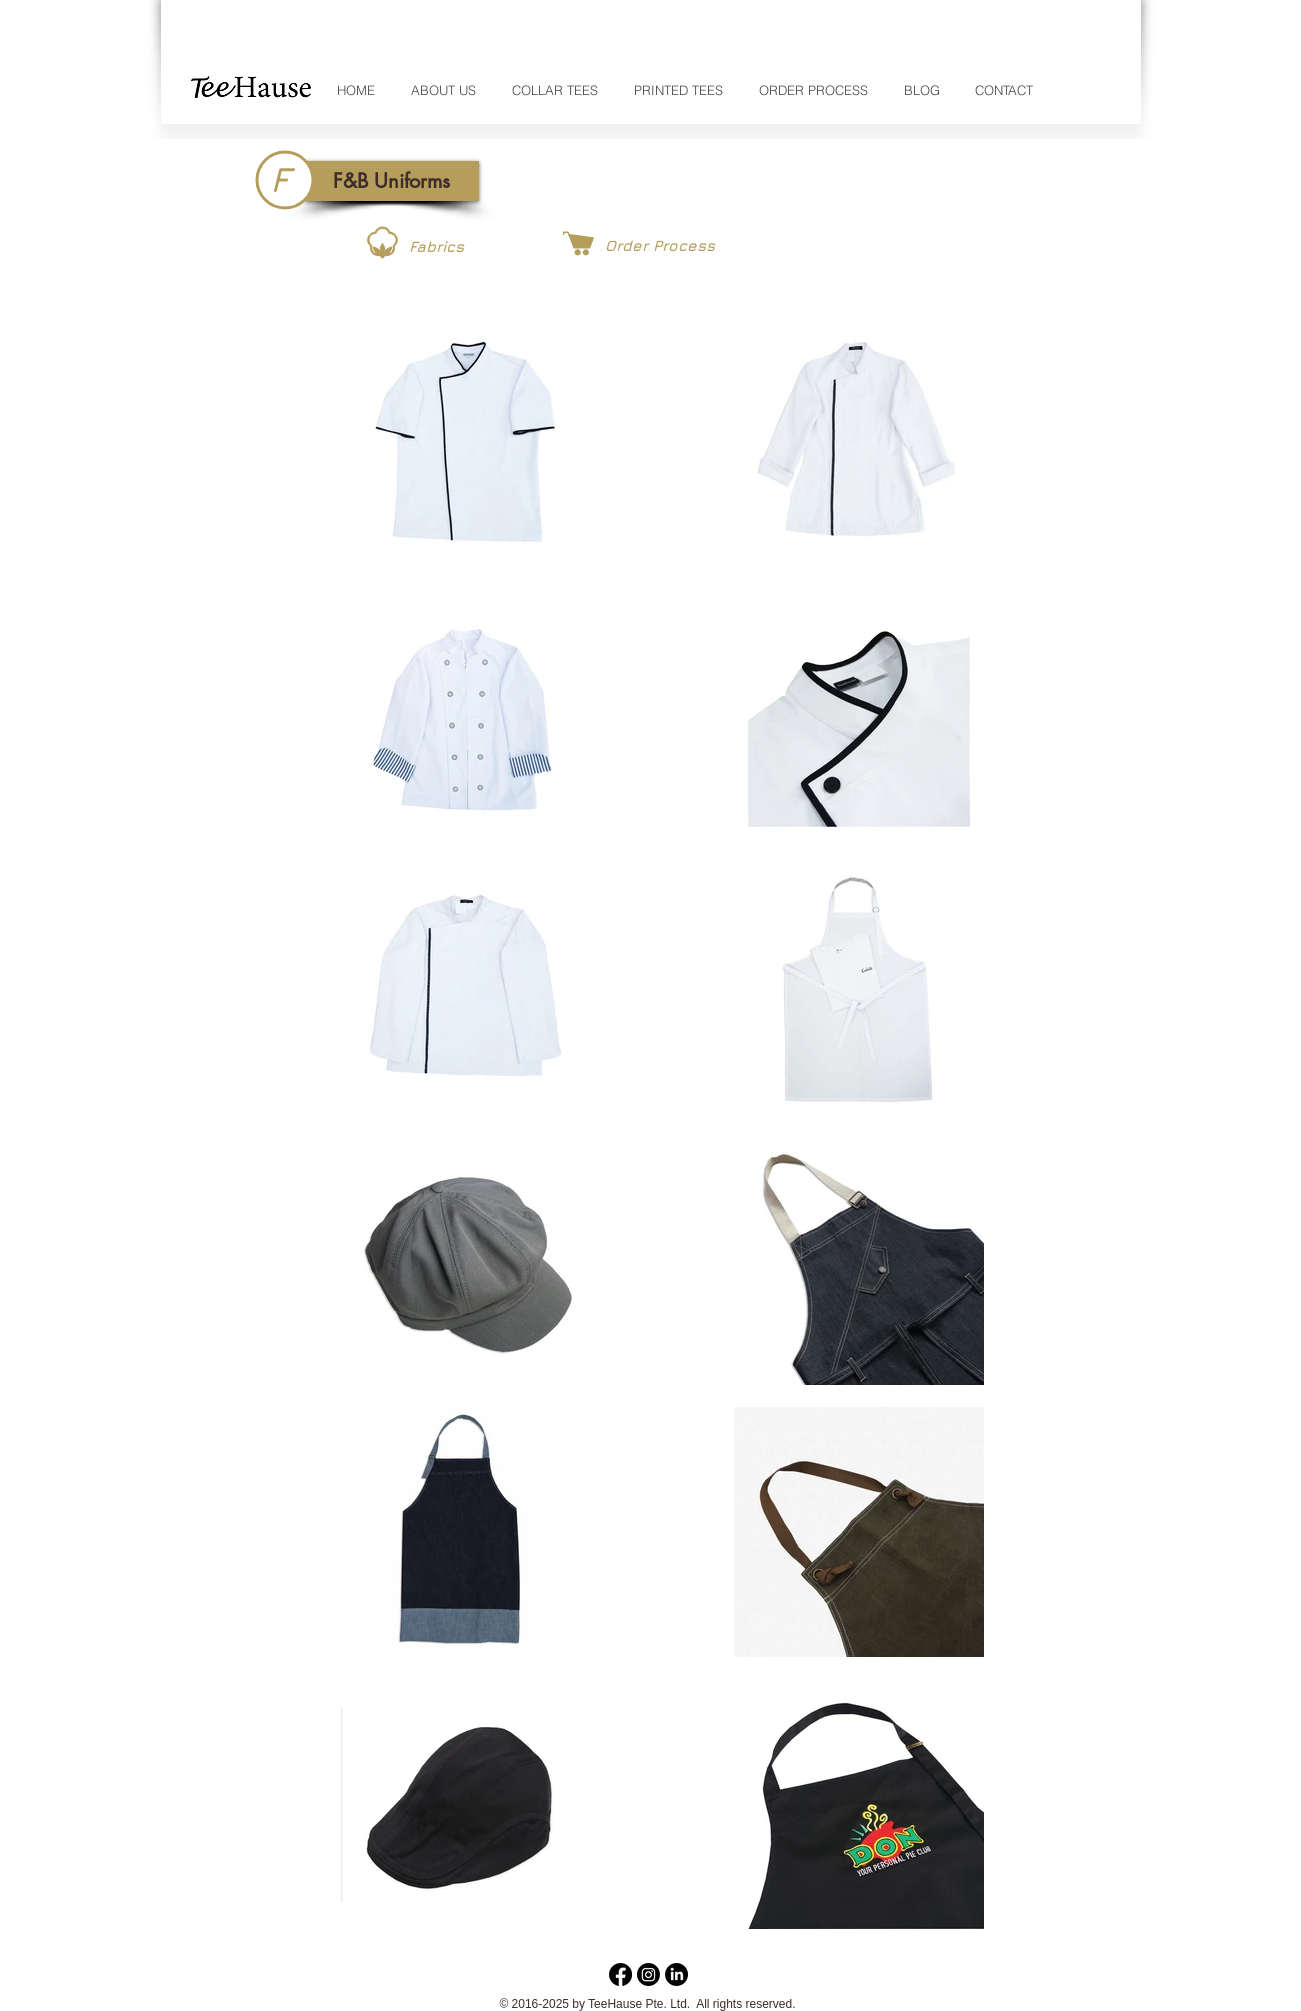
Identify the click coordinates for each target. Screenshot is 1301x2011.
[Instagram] (648, 1974)
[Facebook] (620, 1974)
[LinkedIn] (676, 1974)
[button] (392, 181)
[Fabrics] (437, 246)
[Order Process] (660, 245)
